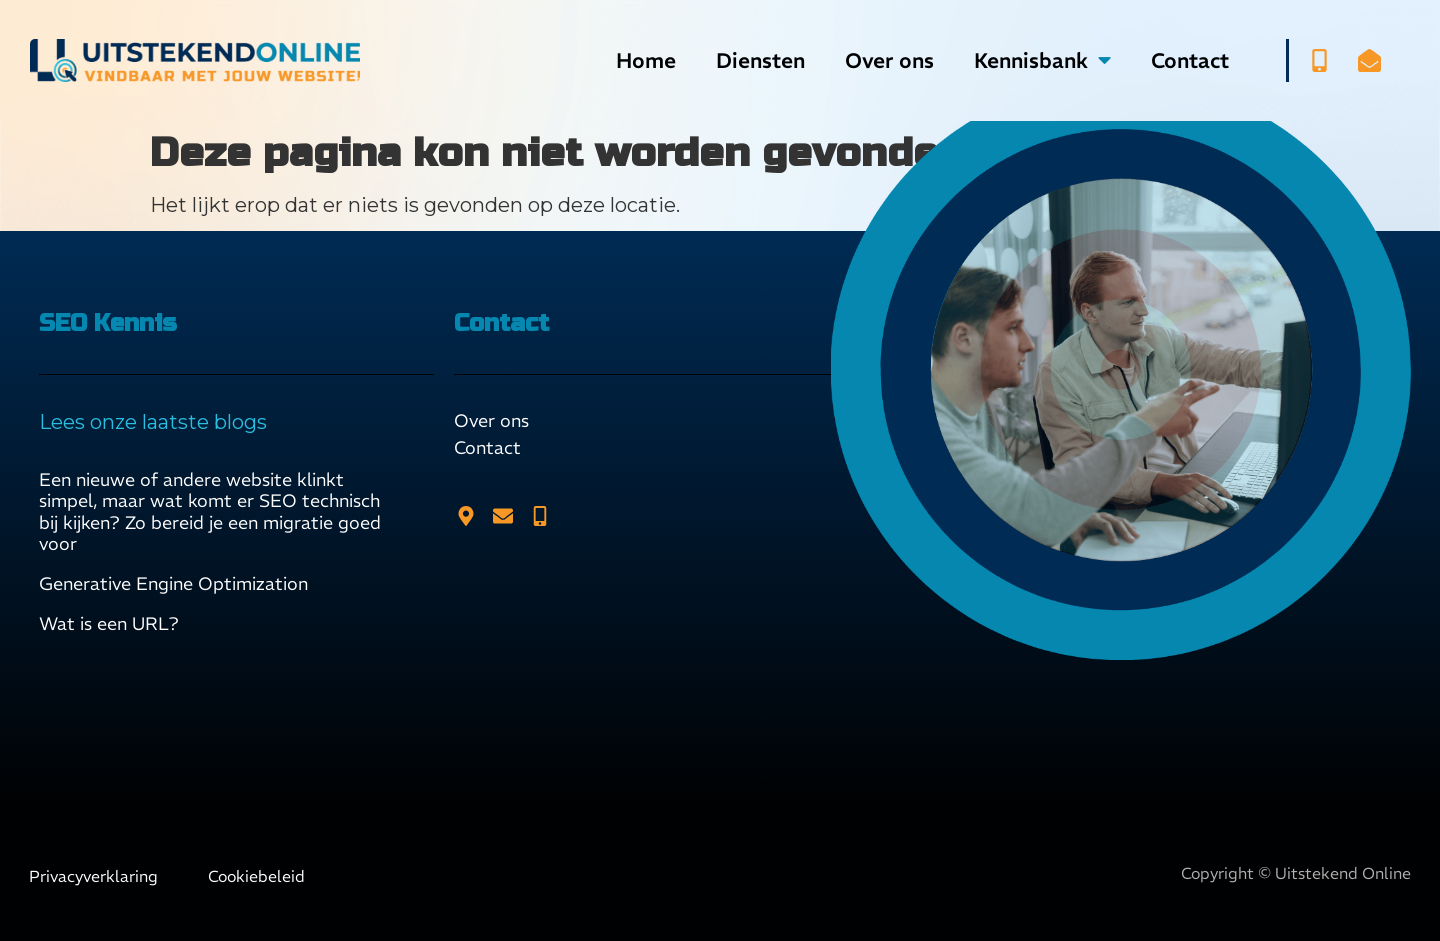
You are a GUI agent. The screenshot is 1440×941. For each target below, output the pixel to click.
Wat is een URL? (109, 623)
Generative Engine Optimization (173, 583)
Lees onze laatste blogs (153, 422)
